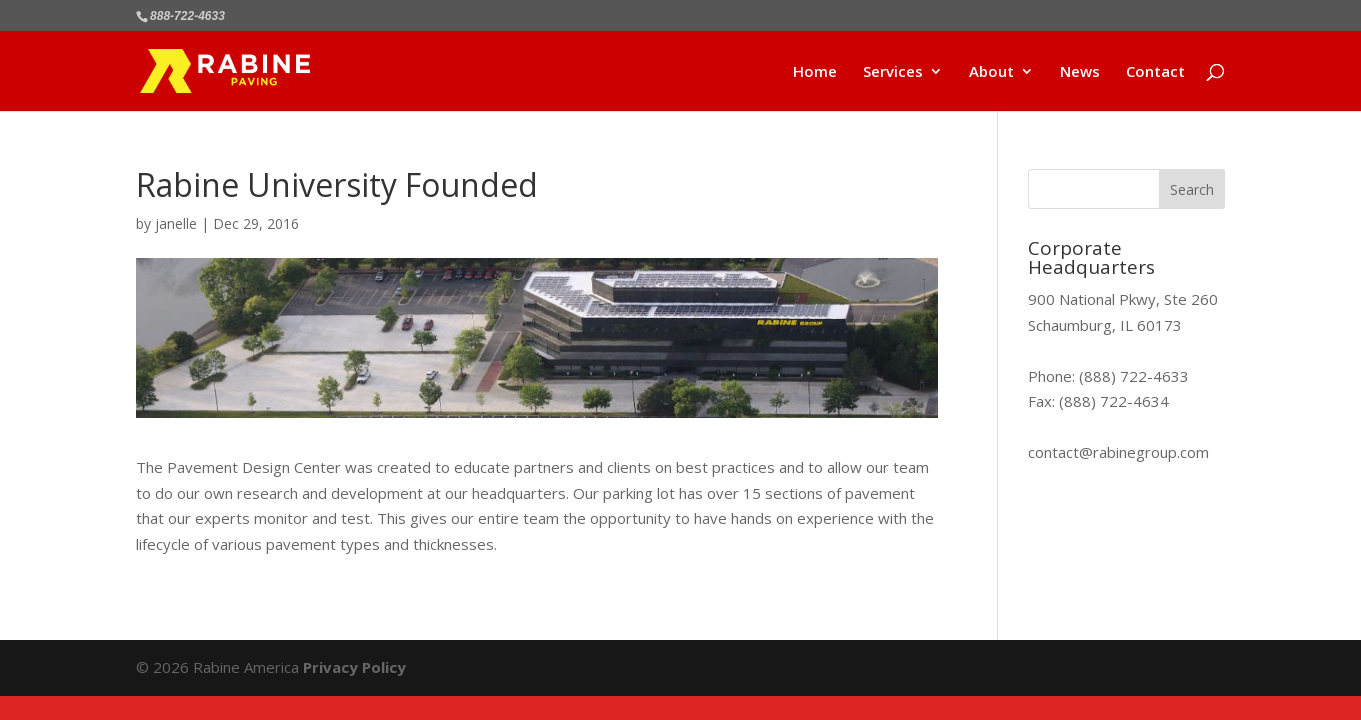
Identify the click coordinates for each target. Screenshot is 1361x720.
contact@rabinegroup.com (1118, 452)
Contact (1155, 72)
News (1080, 72)
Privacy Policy (354, 667)
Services (893, 72)
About (991, 72)
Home (815, 72)
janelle (176, 223)
